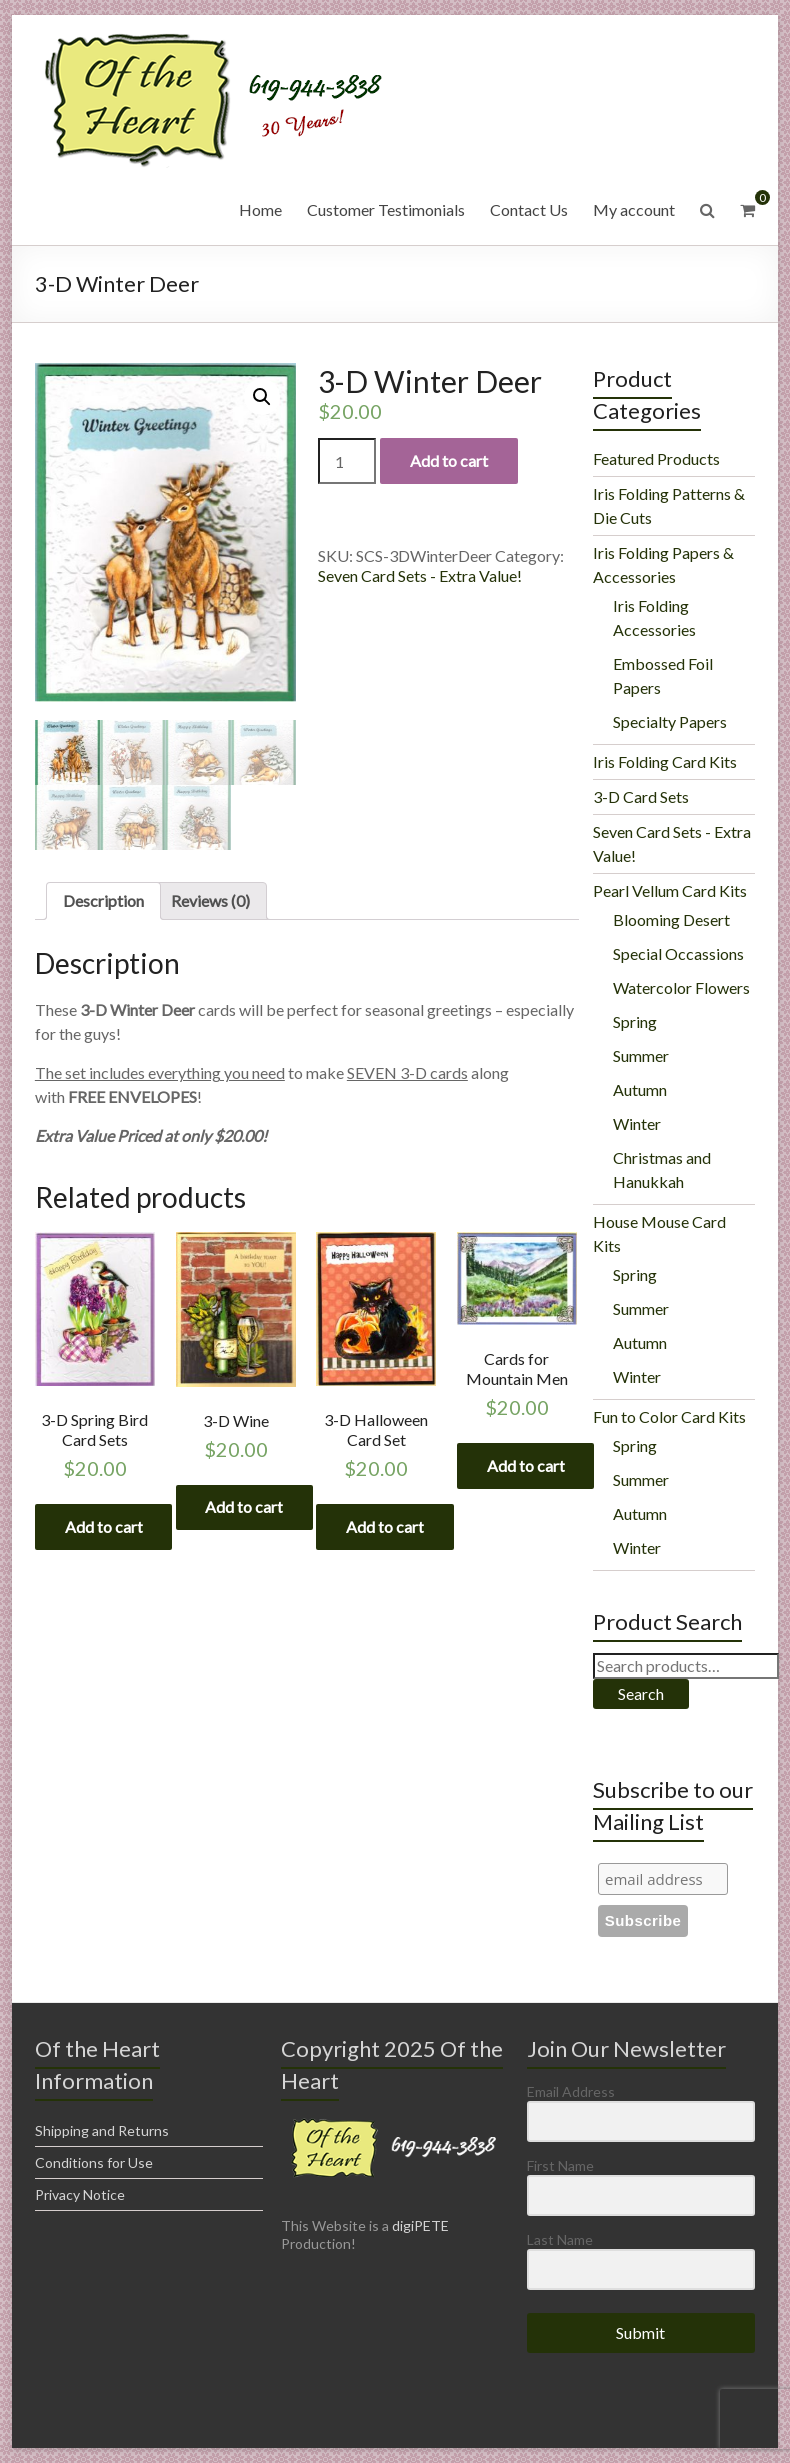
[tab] (103, 902)
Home (260, 209)
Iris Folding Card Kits (665, 761)
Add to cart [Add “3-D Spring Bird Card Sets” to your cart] (104, 1526)
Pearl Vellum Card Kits (670, 890)
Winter (637, 1123)
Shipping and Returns (102, 2130)
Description (103, 901)
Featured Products (656, 458)
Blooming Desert (671, 919)
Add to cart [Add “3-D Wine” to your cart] (245, 1507)
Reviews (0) (210, 901)
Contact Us (529, 209)
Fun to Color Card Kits (669, 1416)
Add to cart (449, 460)
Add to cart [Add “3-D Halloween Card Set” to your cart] (385, 1526)
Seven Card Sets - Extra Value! (420, 575)
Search (641, 1693)
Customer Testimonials (386, 209)
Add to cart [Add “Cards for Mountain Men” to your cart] (526, 1466)
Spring (635, 1021)
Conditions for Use (94, 2162)
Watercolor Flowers (681, 987)
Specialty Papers (670, 721)
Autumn (640, 1089)
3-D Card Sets (641, 796)
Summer (641, 1055)
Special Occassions (678, 953)
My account (634, 209)
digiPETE (420, 2225)
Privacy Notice (80, 2194)
